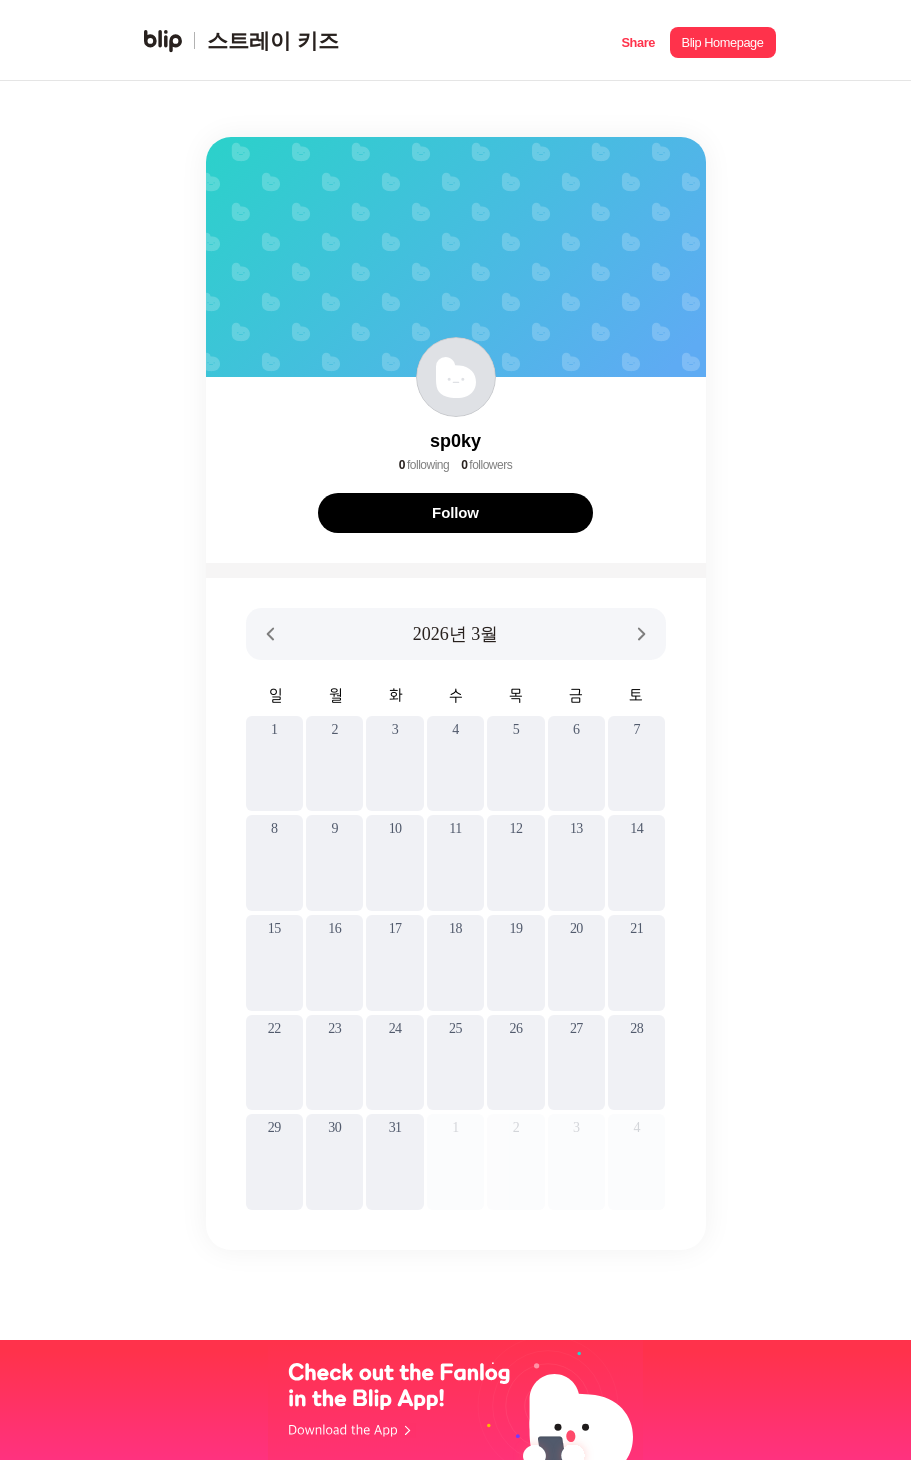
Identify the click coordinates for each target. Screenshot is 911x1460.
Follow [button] (455, 512)
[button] (638, 40)
